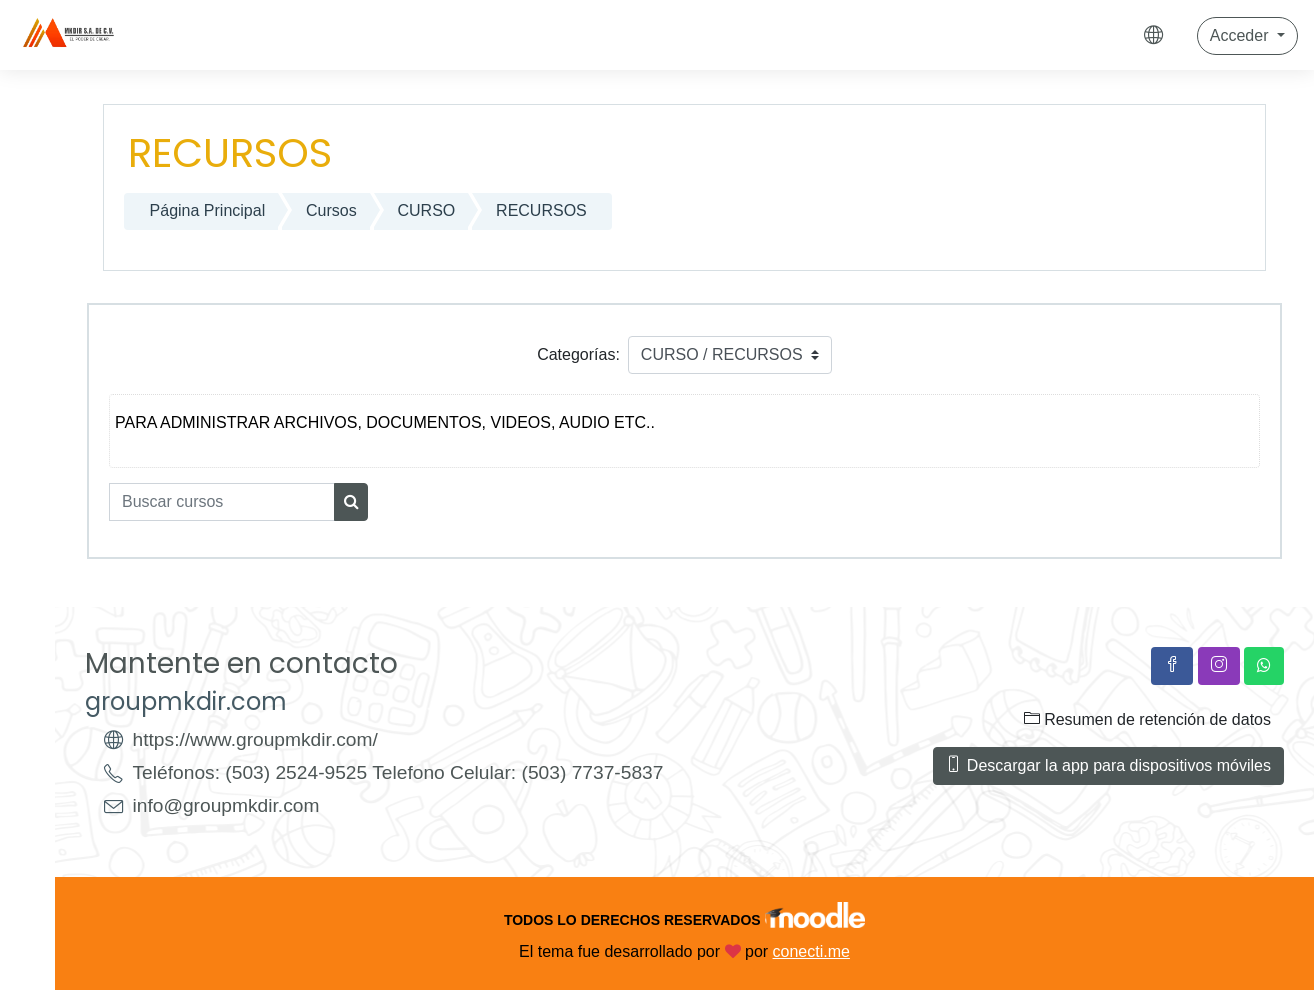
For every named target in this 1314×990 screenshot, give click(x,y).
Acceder (1241, 35)
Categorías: (578, 354)
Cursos (331, 210)
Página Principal (208, 210)
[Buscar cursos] (222, 502)
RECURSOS (541, 210)
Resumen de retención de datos (1147, 719)
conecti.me (811, 951)
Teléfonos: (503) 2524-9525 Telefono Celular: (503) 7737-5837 (398, 772)
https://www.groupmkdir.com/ (255, 739)
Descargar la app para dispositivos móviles (1108, 765)
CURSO (427, 210)
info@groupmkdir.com (226, 805)
